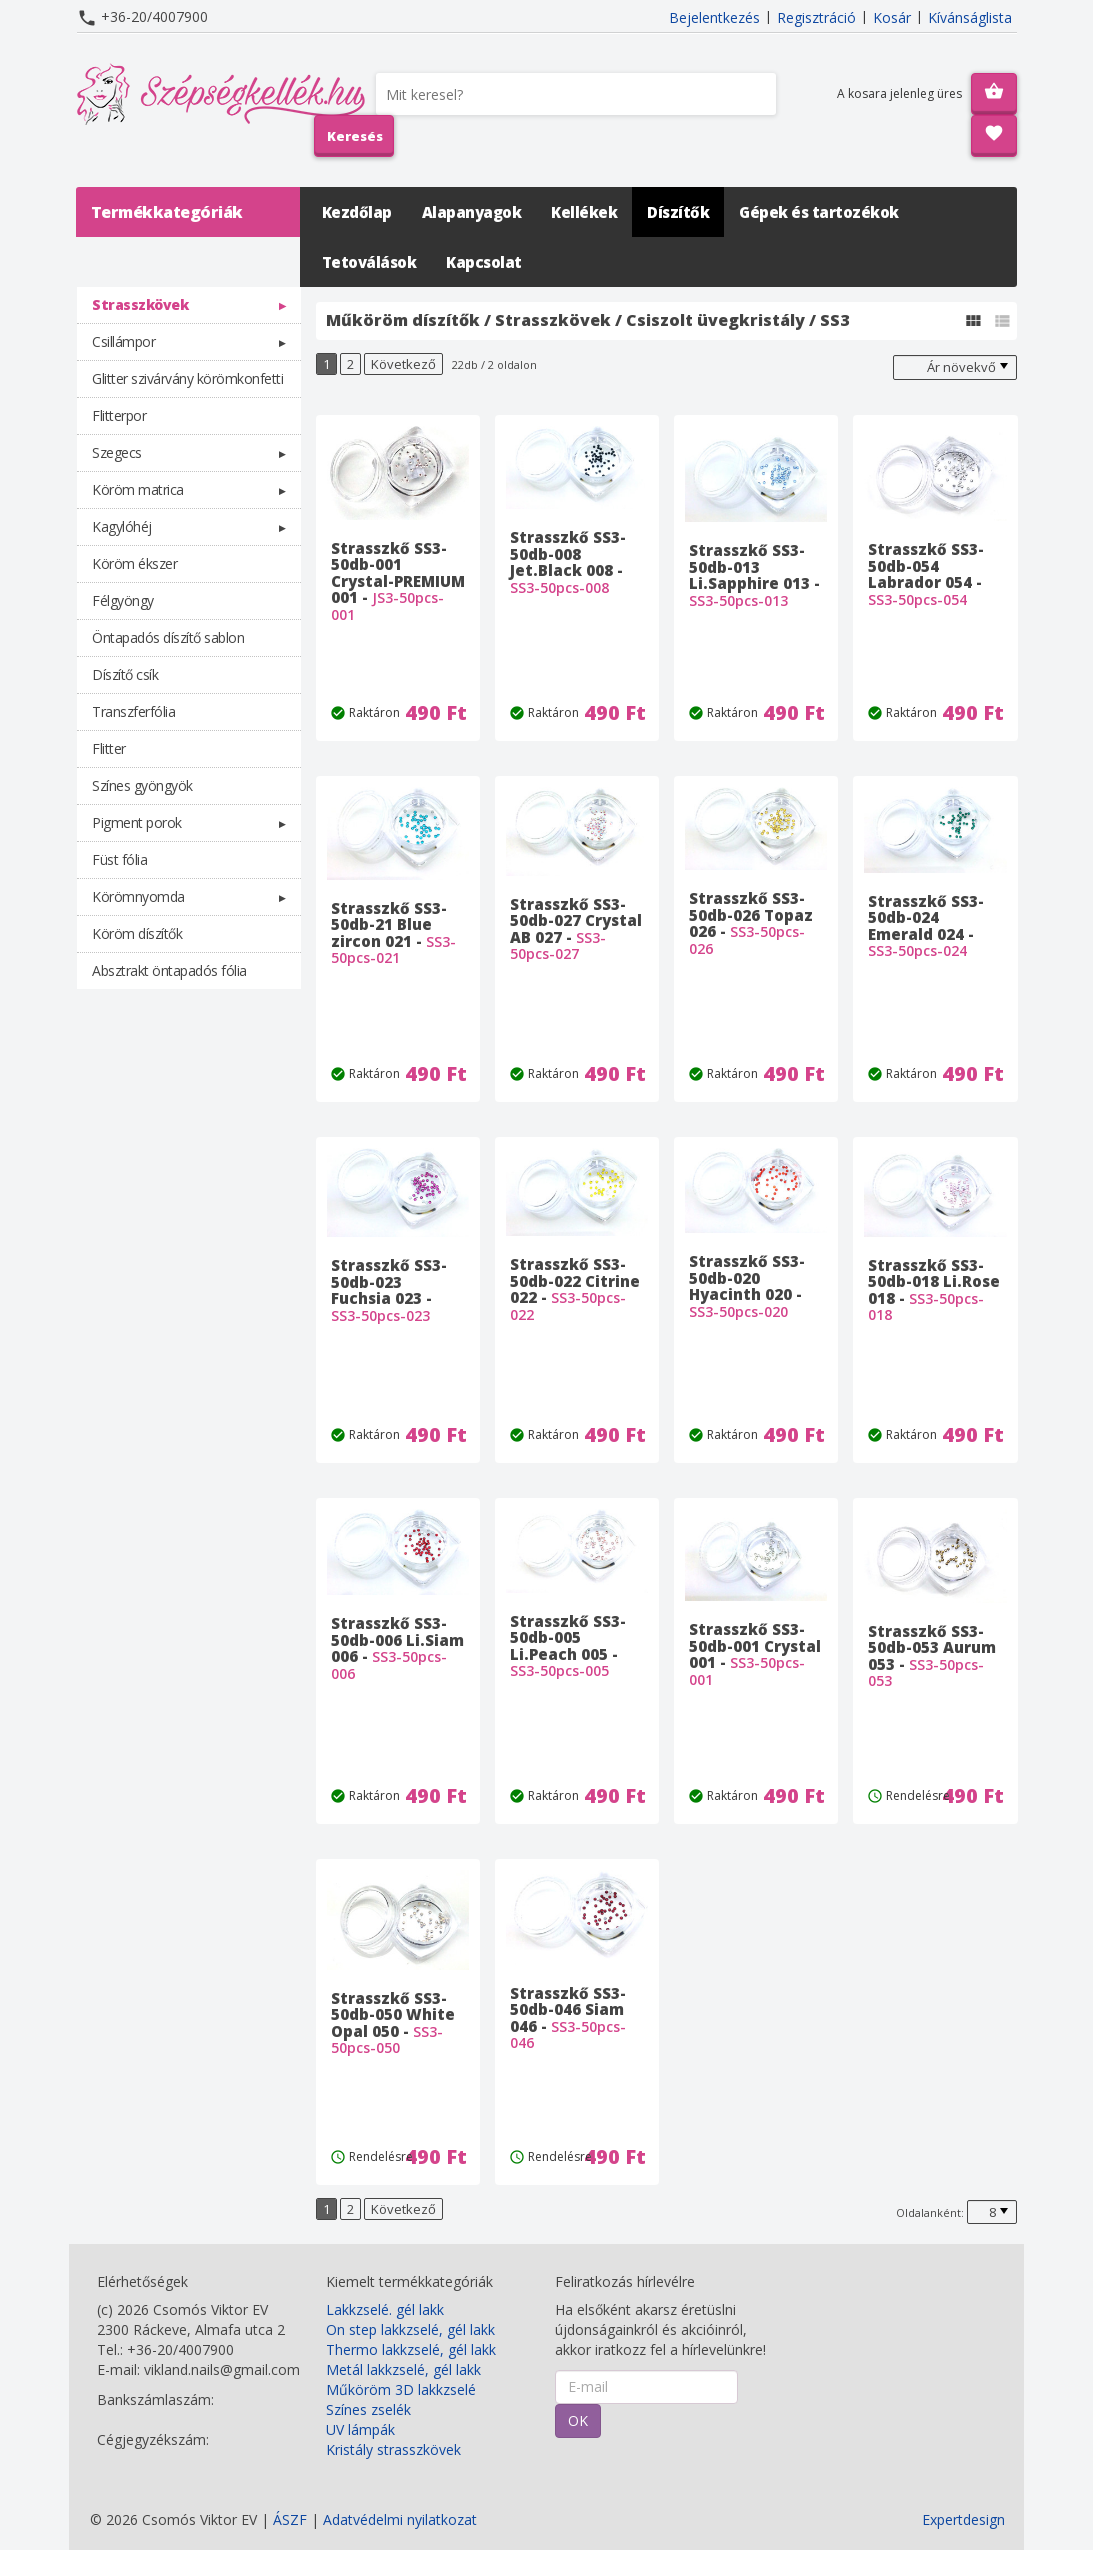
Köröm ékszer (134, 563)
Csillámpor (123, 341)
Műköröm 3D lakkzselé (401, 2389)
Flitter (109, 748)
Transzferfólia (133, 711)
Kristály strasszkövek (393, 2449)
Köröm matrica (138, 489)
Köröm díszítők (137, 933)
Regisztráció (816, 17)
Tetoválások (369, 262)
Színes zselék (368, 2409)
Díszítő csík (125, 674)
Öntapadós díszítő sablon (168, 637)
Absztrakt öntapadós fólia (169, 970)
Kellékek (584, 212)
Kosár (892, 17)
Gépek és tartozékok (819, 212)
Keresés (355, 136)
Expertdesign (963, 2519)
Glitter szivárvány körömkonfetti (187, 378)
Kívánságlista (970, 17)
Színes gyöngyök (142, 785)
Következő (403, 364)
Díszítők (678, 212)
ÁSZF (290, 2519)
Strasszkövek (140, 304)
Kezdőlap (357, 212)
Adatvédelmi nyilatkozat (400, 2519)
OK (578, 2420)
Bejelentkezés (714, 17)
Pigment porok (137, 822)
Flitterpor (119, 415)
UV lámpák (360, 2429)
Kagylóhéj (122, 526)
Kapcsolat (484, 262)
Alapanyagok (472, 212)
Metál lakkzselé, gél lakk (403, 2369)
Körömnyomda (138, 896)
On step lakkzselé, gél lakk (410, 2329)
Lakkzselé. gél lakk (385, 2309)
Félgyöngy (123, 600)
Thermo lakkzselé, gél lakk (411, 2349)
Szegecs (117, 452)
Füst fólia (119, 859)
